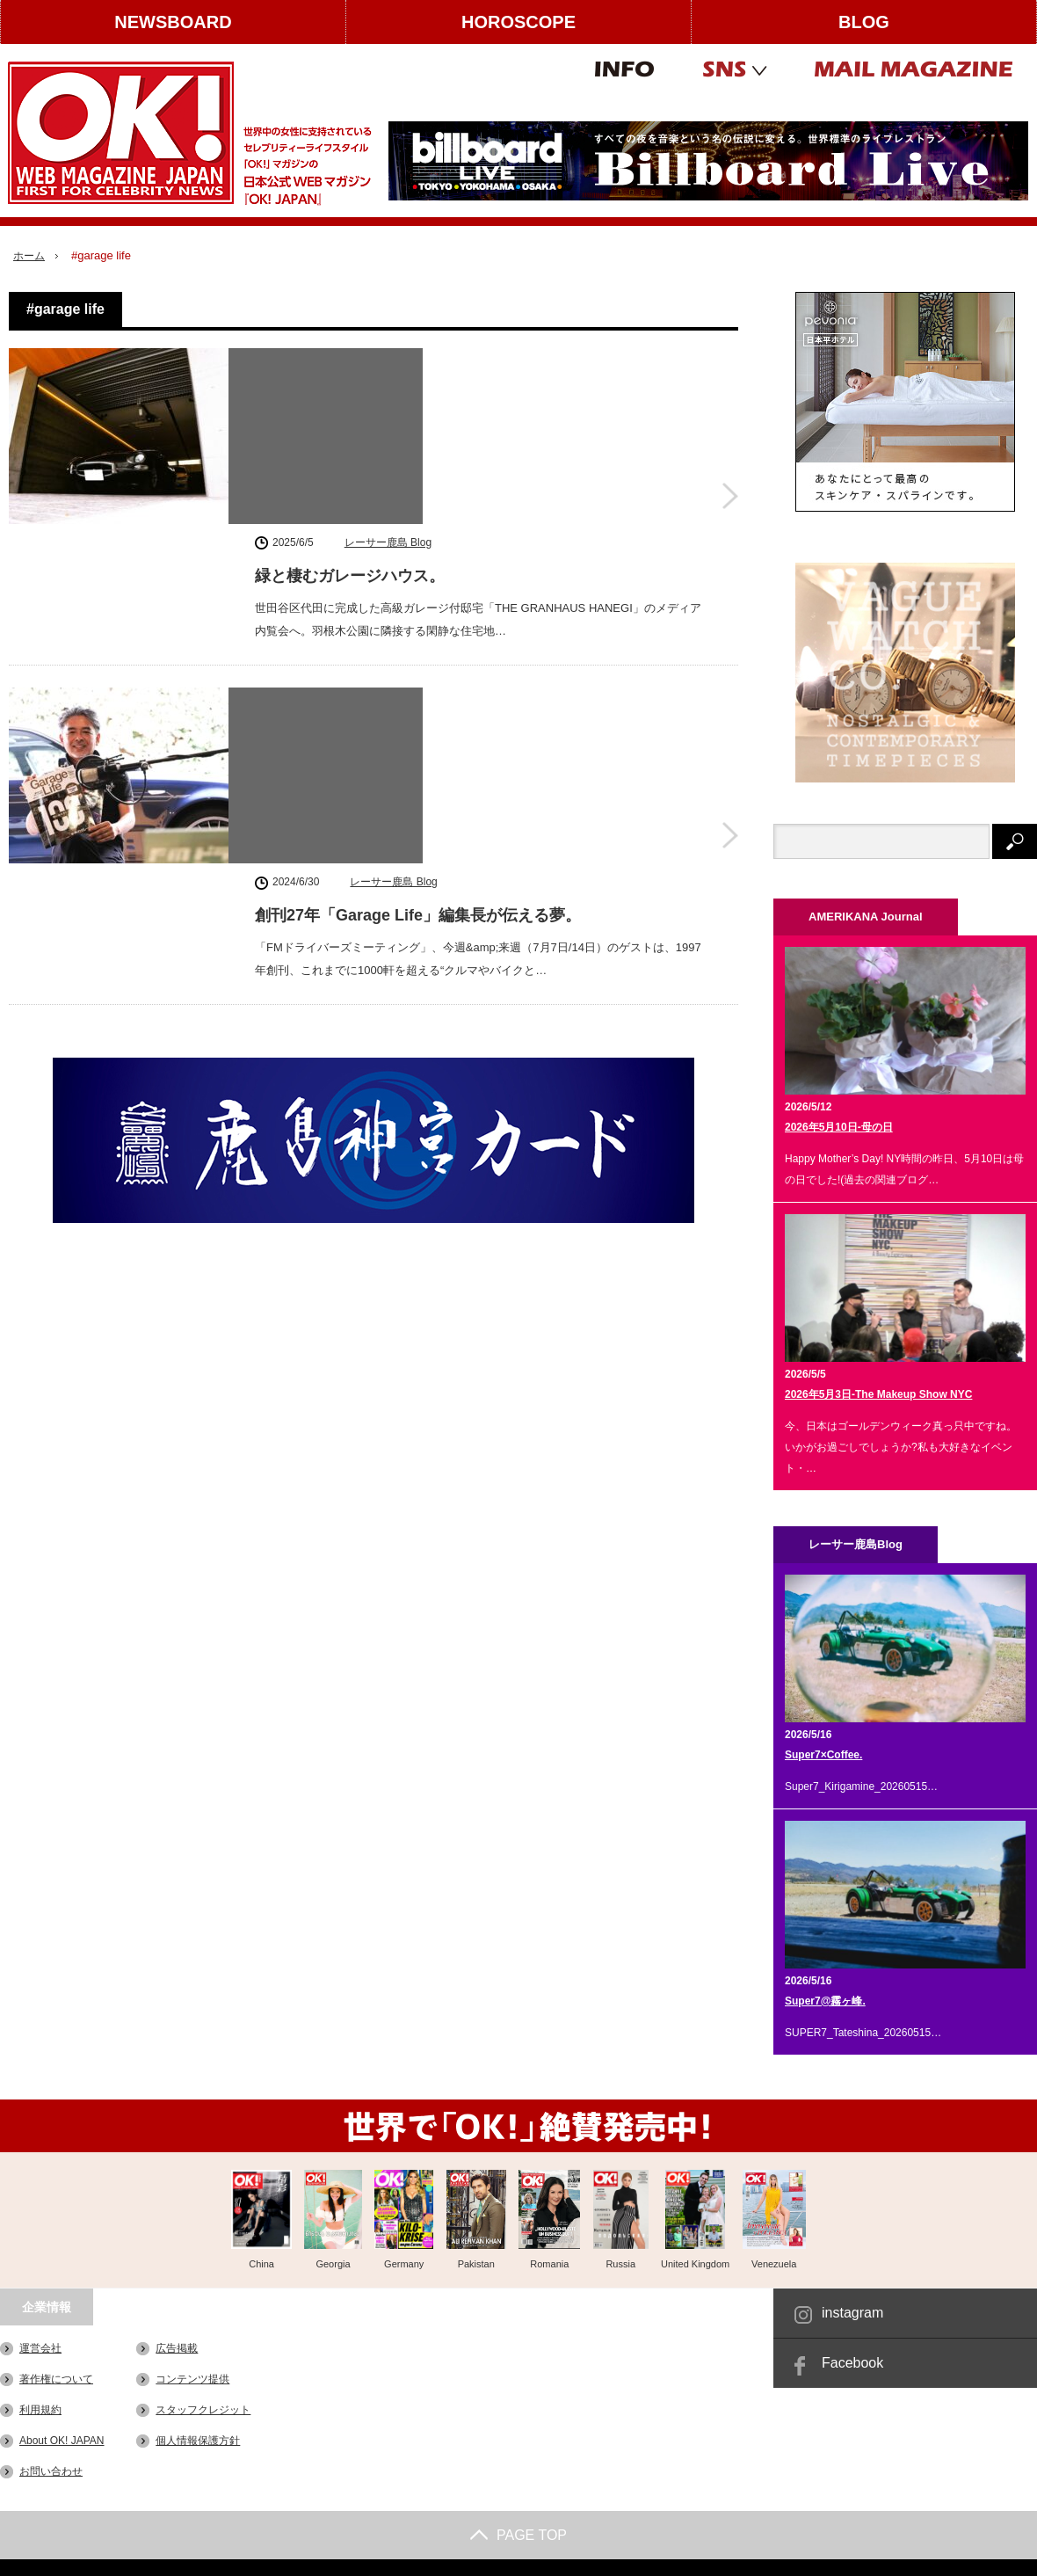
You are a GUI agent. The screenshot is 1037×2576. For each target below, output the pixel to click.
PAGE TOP (518, 2535)
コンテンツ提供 (192, 2379)
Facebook (852, 2362)
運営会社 (40, 2348)
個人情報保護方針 (198, 2440)
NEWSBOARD (172, 22)
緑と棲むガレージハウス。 (350, 395)
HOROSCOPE (518, 22)
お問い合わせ (51, 2471)
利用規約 (40, 2410)
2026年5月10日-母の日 (839, 1127)
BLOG (863, 22)
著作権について (56, 2379)
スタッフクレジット (203, 2410)
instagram (852, 2312)
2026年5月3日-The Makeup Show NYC (878, 1394)
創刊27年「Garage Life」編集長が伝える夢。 (418, 615)
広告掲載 (177, 2348)
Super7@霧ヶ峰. (825, 2001)
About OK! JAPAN (62, 2440)
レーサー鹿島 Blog (387, 361)
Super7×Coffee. (823, 1755)
